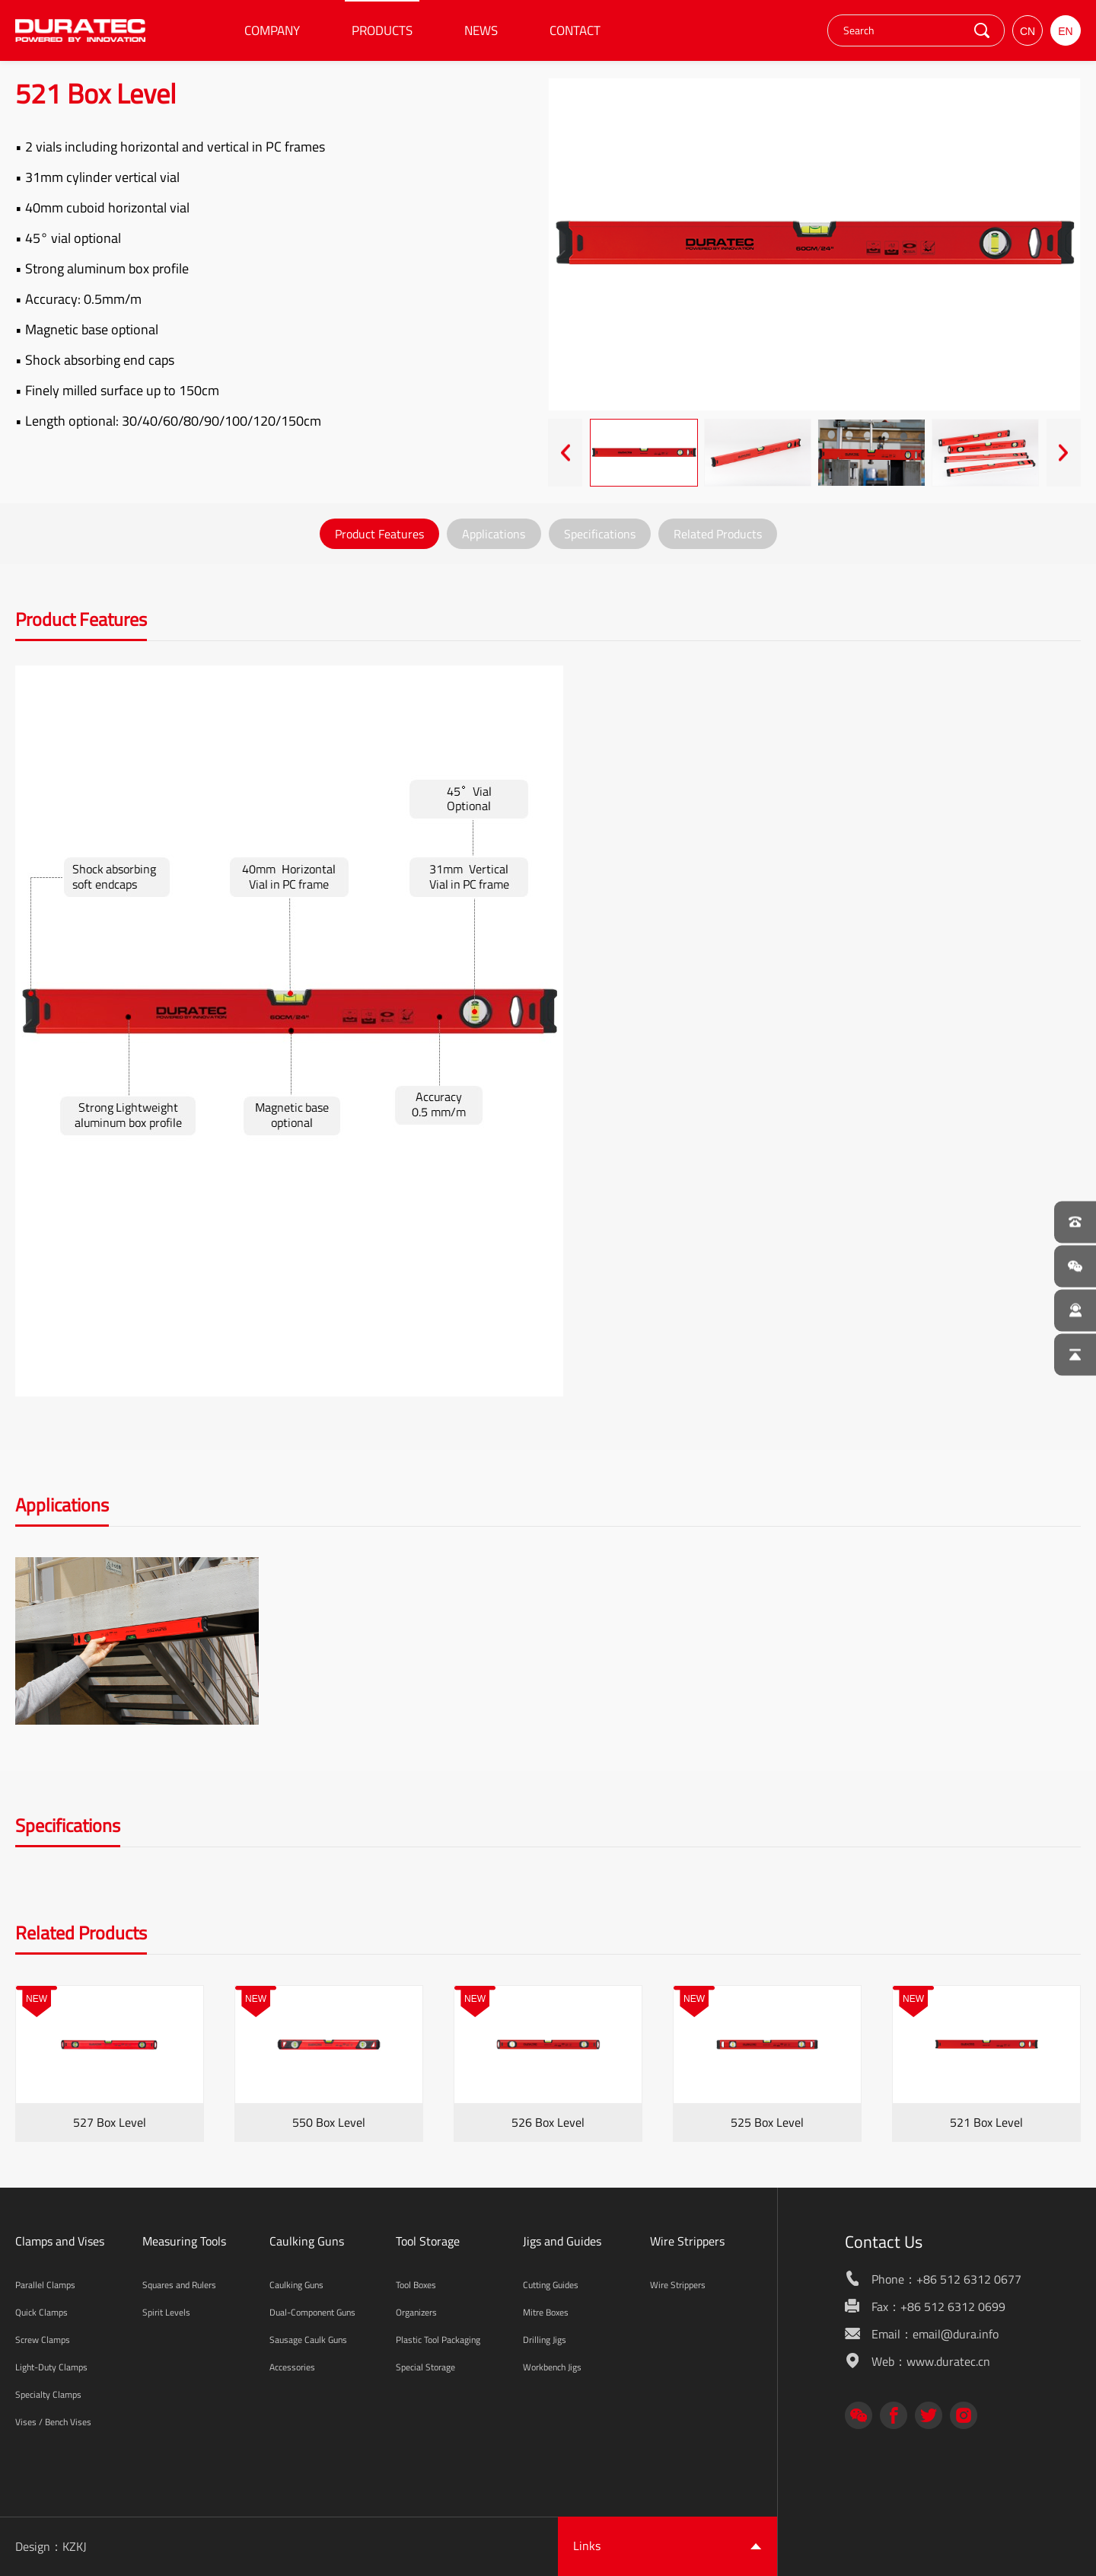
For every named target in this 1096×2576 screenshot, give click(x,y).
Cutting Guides (550, 2285)
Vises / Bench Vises (53, 2422)
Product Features (379, 534)
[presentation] (565, 453)
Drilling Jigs (544, 2339)
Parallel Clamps (45, 2285)
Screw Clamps (42, 2339)
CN (1027, 31)
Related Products (718, 534)
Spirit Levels (166, 2312)
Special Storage (425, 2367)
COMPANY (272, 30)
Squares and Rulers (179, 2285)
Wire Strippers (687, 2241)
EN (1065, 31)
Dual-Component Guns (312, 2312)
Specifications (600, 534)
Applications (493, 534)
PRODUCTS (382, 30)
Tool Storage (428, 2241)
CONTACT (575, 30)
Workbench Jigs (552, 2367)
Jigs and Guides (562, 2241)
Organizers (416, 2312)
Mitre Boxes (546, 2312)
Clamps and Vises (59, 2241)
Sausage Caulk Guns (308, 2339)
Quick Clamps (41, 2312)
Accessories (292, 2367)
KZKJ (74, 2546)
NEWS (481, 30)
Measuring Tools (184, 2241)
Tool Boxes (416, 2285)
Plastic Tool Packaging (438, 2339)
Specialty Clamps (48, 2394)
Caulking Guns (306, 2241)
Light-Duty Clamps (51, 2367)
